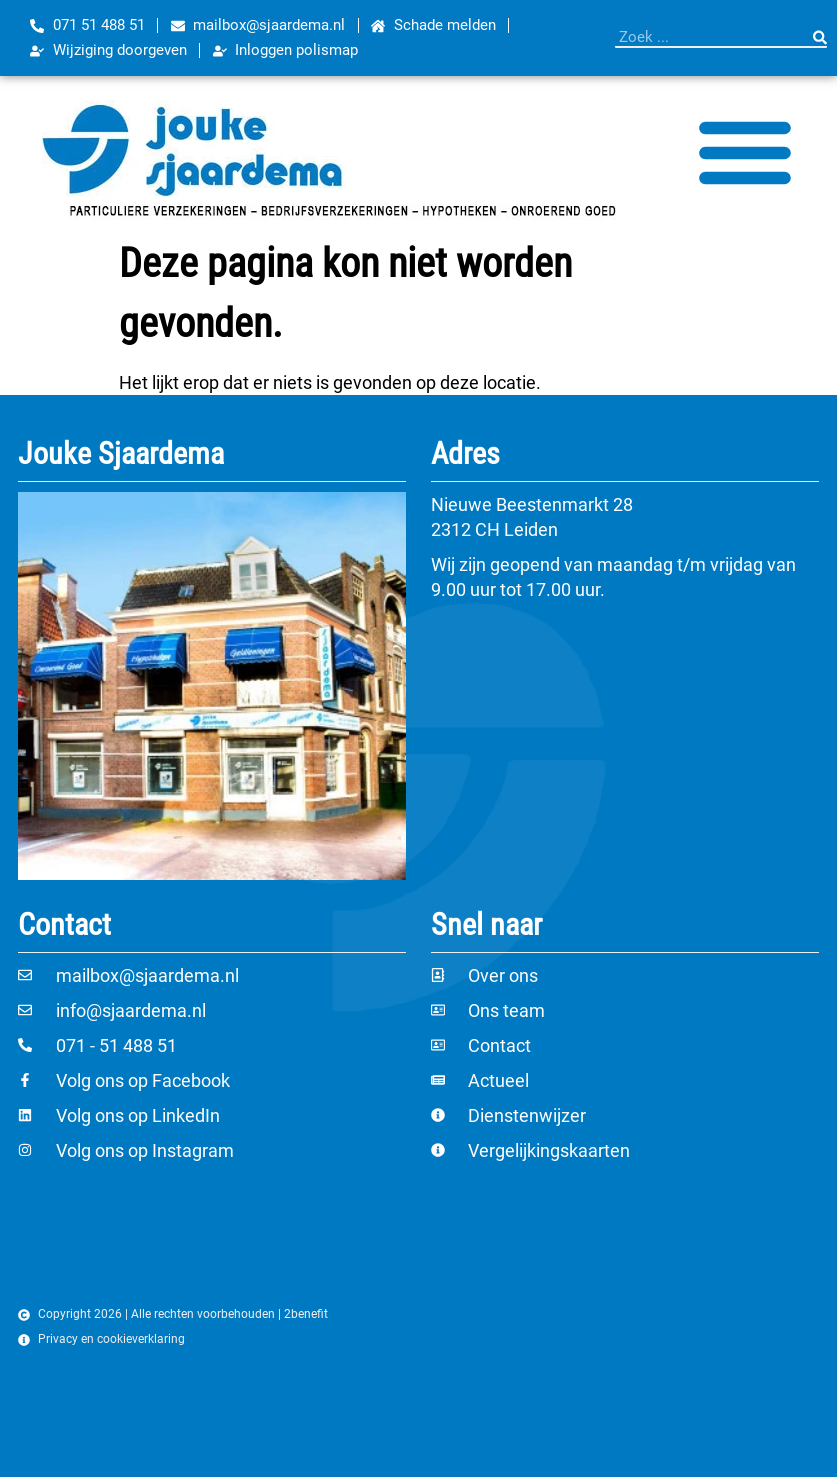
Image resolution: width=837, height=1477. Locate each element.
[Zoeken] (820, 37)
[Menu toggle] (745, 151)
